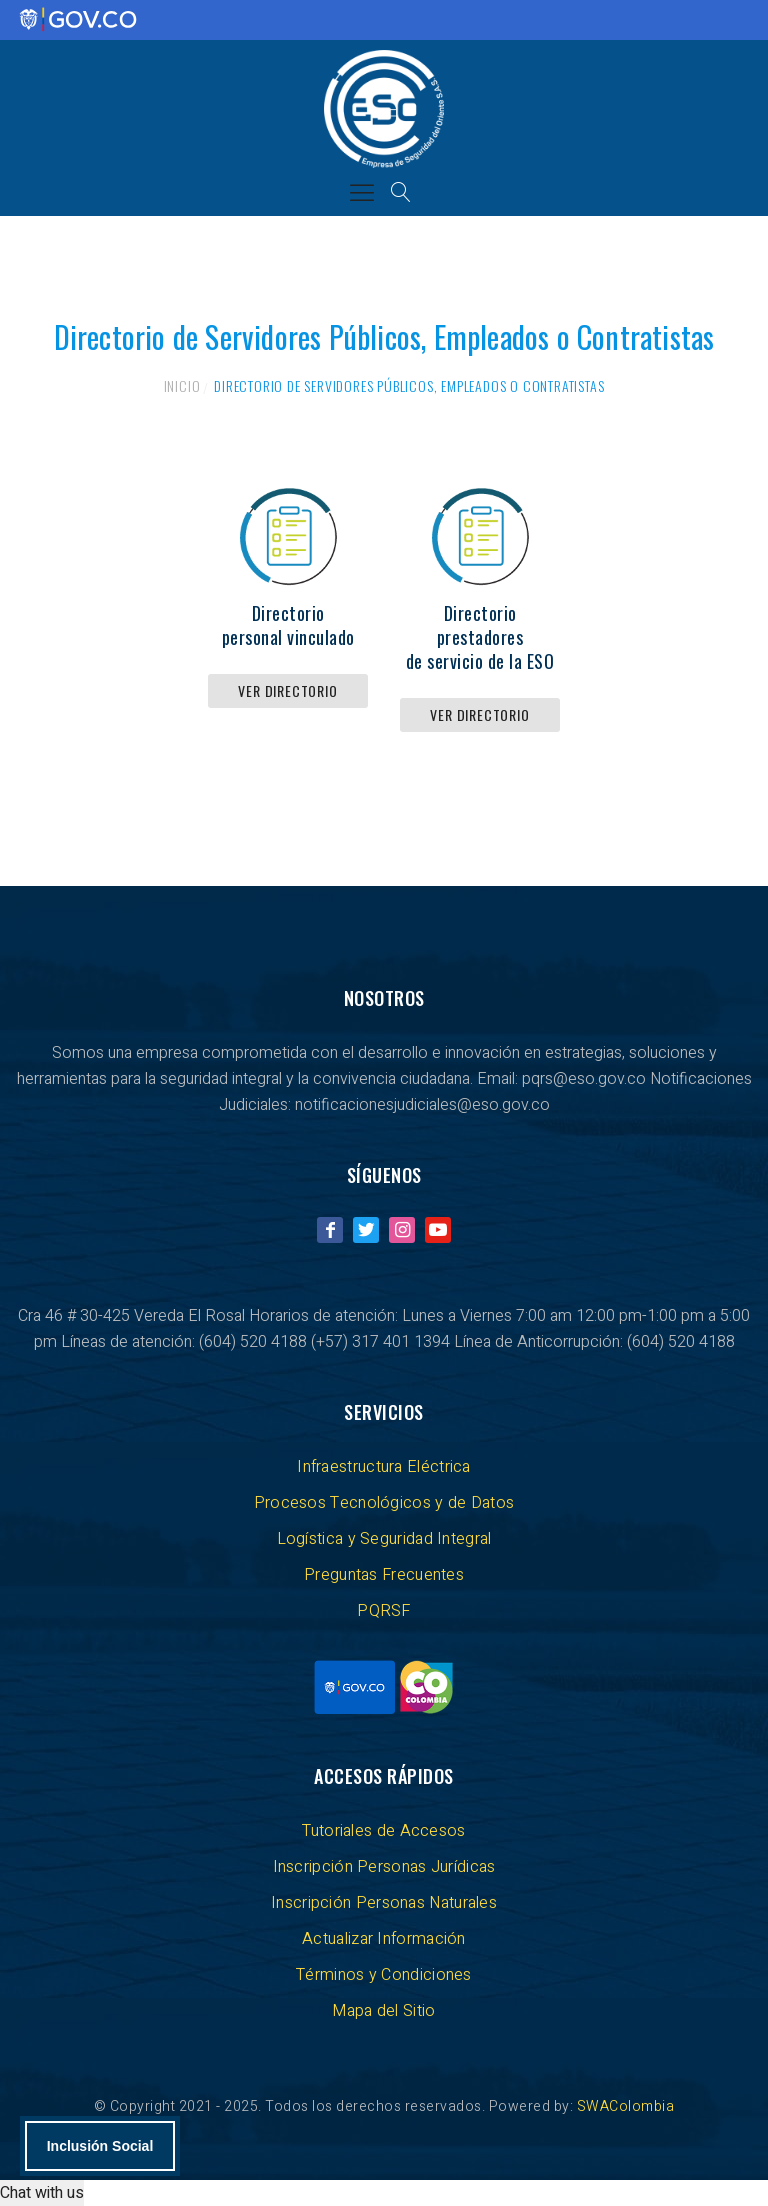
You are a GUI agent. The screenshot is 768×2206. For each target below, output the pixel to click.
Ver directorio (287, 690)
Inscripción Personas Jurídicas (384, 1867)
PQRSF (384, 1611)
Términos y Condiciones (384, 1975)
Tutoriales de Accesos (383, 1831)
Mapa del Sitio (383, 2011)
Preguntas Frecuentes (384, 1575)
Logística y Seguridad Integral (384, 1539)
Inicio (182, 385)
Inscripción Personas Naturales (384, 1903)
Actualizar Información (384, 1939)
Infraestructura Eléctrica (384, 1467)
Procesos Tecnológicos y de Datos (384, 1503)
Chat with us (42, 2193)
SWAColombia (626, 2106)
